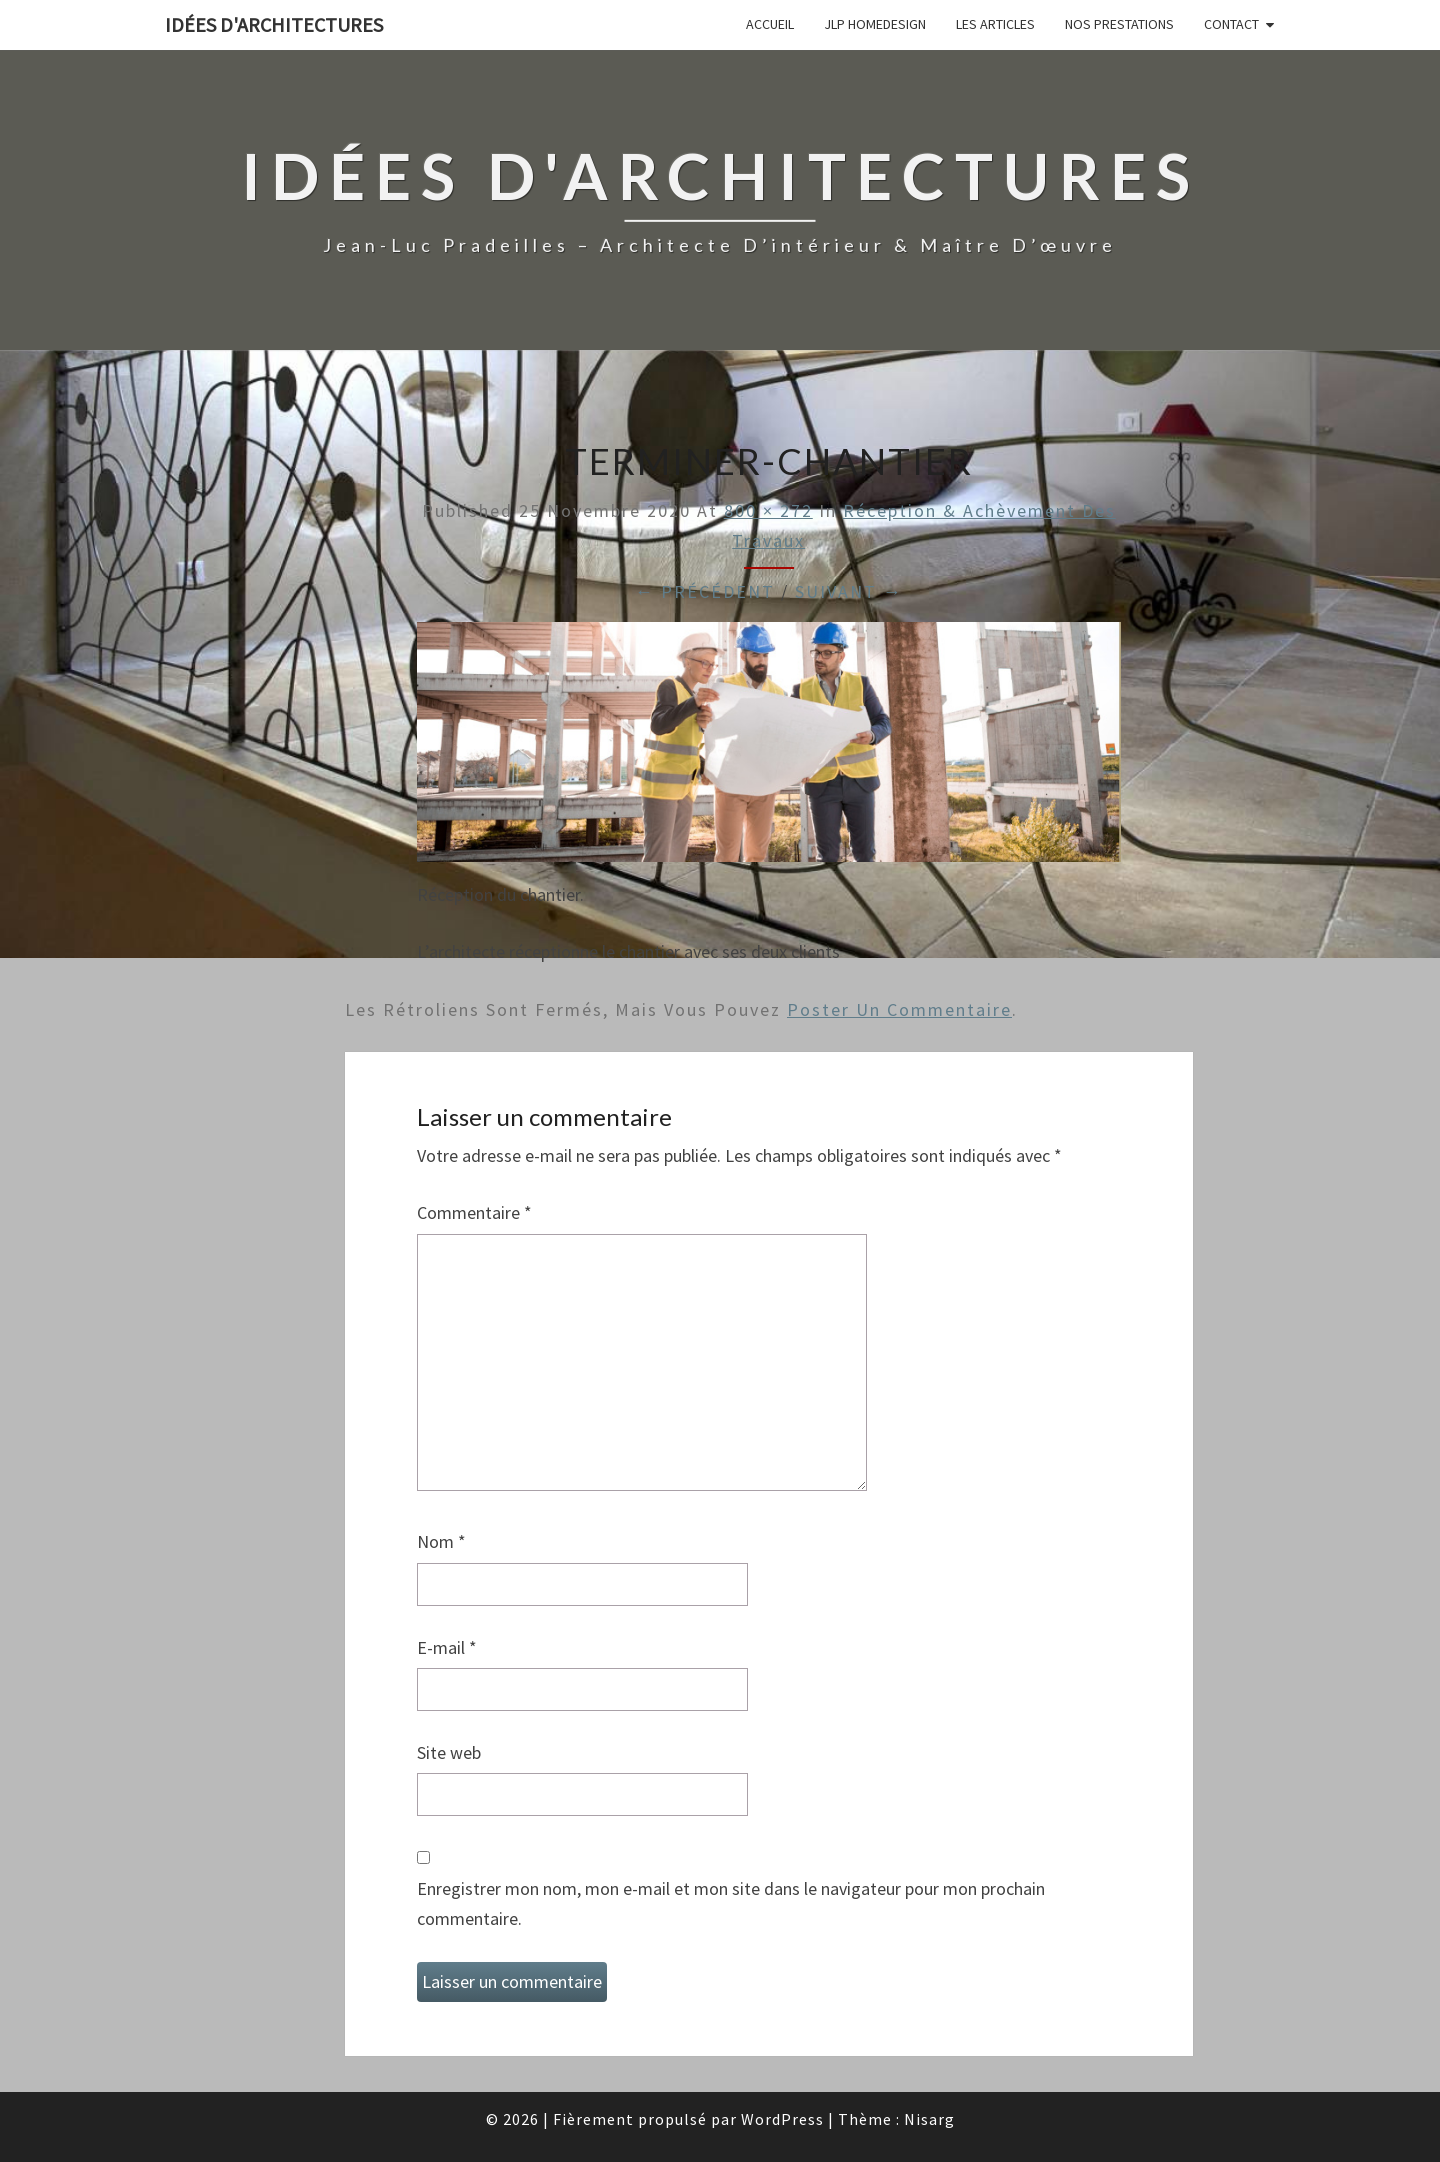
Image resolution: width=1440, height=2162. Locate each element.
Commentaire (474, 1212)
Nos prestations (1119, 24)
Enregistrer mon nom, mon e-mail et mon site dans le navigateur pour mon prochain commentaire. (731, 1904)
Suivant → (849, 591)
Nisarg (929, 2119)
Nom (441, 1541)
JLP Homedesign (875, 24)
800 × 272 (768, 510)
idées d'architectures (274, 24)
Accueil (770, 24)
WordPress (782, 2119)
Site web (449, 1752)
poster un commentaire (899, 1009)
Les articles (995, 24)
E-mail (447, 1647)
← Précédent (705, 591)
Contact (1231, 24)
